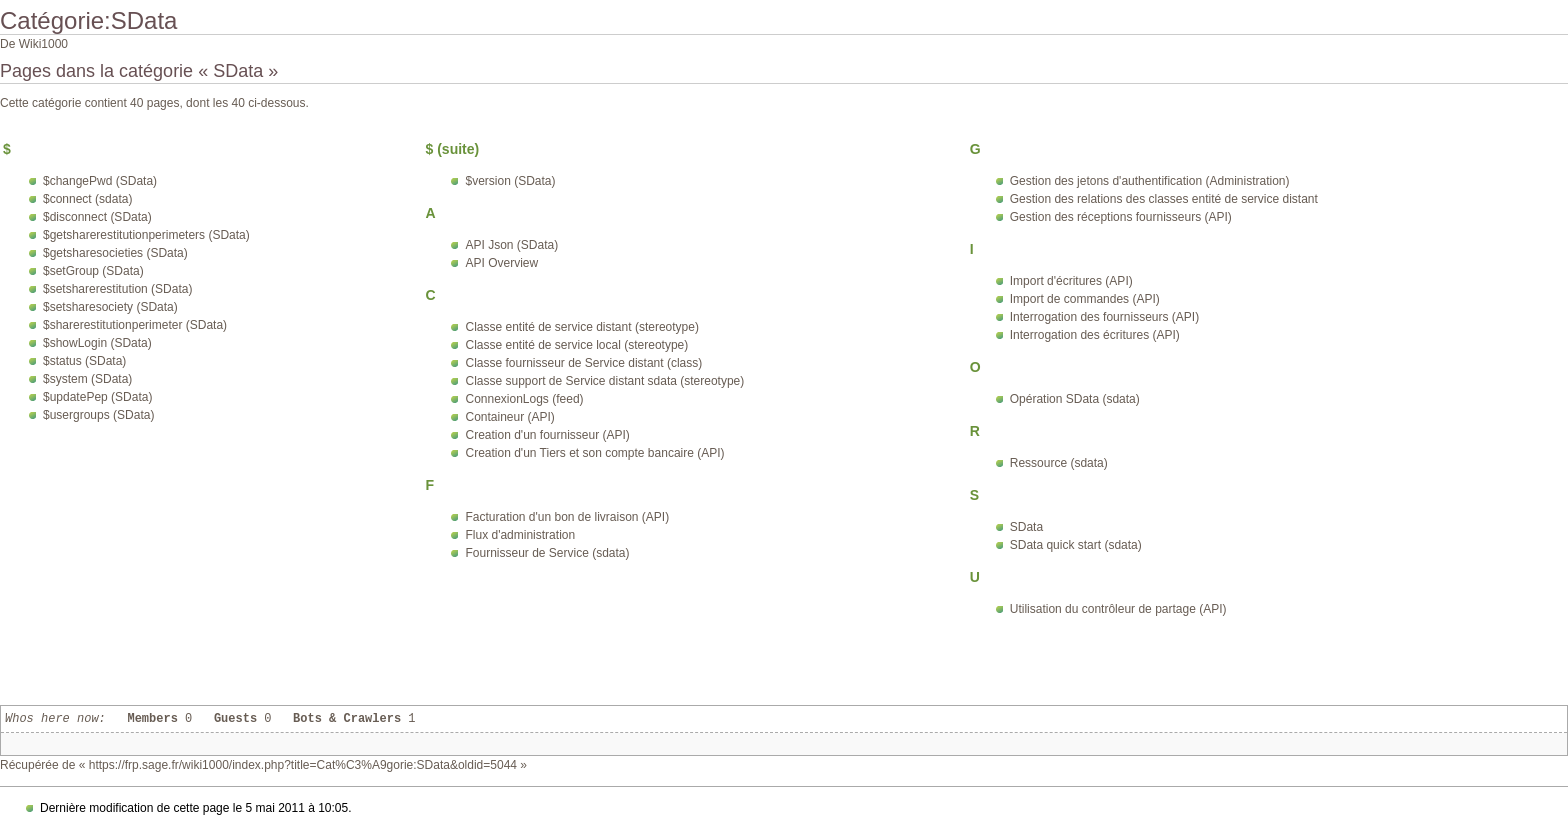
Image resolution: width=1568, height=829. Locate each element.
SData (1026, 527)
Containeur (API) (509, 417)
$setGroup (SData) (93, 271)
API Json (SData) (511, 245)
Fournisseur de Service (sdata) (547, 553)
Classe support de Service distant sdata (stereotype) (604, 381)
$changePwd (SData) (100, 181)
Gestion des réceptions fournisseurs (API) (1121, 217)
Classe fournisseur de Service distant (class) (583, 363)
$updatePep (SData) (97, 397)
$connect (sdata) (87, 199)
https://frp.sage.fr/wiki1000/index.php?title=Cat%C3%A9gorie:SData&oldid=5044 (303, 765)
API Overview (501, 263)
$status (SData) (84, 361)
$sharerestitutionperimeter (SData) (135, 325)
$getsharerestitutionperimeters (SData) (146, 235)
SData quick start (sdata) (1076, 545)
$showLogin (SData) (97, 343)
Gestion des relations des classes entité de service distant (1164, 199)
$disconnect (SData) (97, 217)
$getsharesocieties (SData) (115, 253)
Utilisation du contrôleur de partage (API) (1118, 609)
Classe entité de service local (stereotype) (576, 345)
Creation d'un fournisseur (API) (547, 435)
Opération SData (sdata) (1075, 399)
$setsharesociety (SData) (110, 307)
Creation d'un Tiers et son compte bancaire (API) (594, 453)
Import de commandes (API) (1085, 299)
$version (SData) (510, 181)
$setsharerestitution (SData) (117, 289)
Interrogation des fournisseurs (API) (1104, 317)
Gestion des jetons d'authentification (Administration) (1150, 181)
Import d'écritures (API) (1071, 281)
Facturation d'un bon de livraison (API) (567, 517)
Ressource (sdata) (1059, 463)
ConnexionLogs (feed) (524, 399)
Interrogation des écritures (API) (1095, 335)
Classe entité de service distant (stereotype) (581, 327)
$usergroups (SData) (98, 415)
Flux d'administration (520, 535)
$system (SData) (87, 379)
